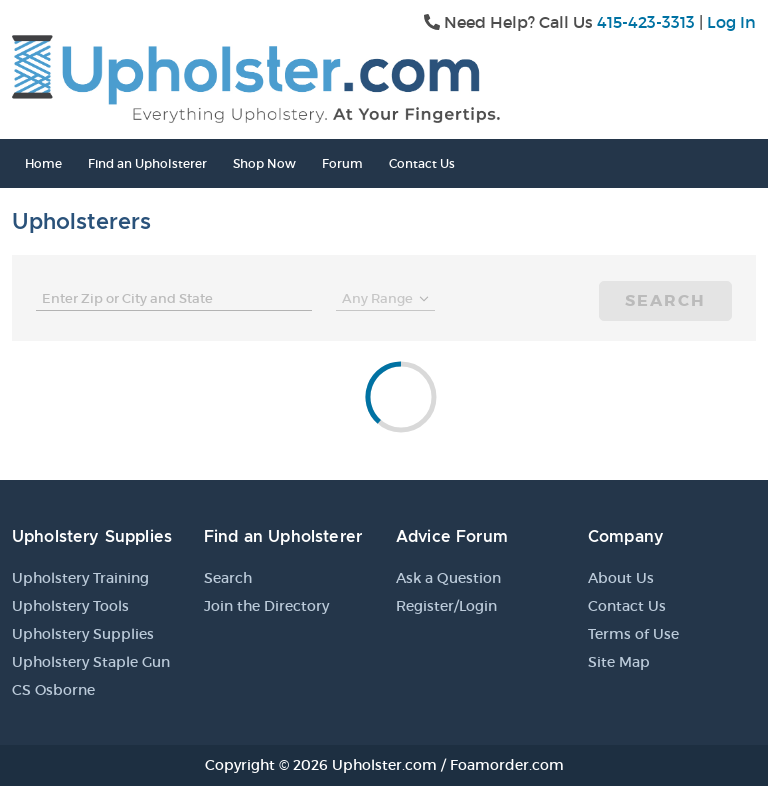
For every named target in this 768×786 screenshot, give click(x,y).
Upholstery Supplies (83, 634)
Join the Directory (266, 606)
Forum (342, 163)
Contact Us (422, 163)
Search (665, 300)
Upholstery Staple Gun (91, 662)
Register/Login (446, 606)
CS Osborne (53, 690)
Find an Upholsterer (147, 163)
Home (43, 163)
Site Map (619, 662)
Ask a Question (448, 578)
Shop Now (264, 163)
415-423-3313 (646, 22)
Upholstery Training (80, 578)
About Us (621, 578)
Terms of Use (633, 634)
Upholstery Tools (70, 606)
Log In (731, 22)
